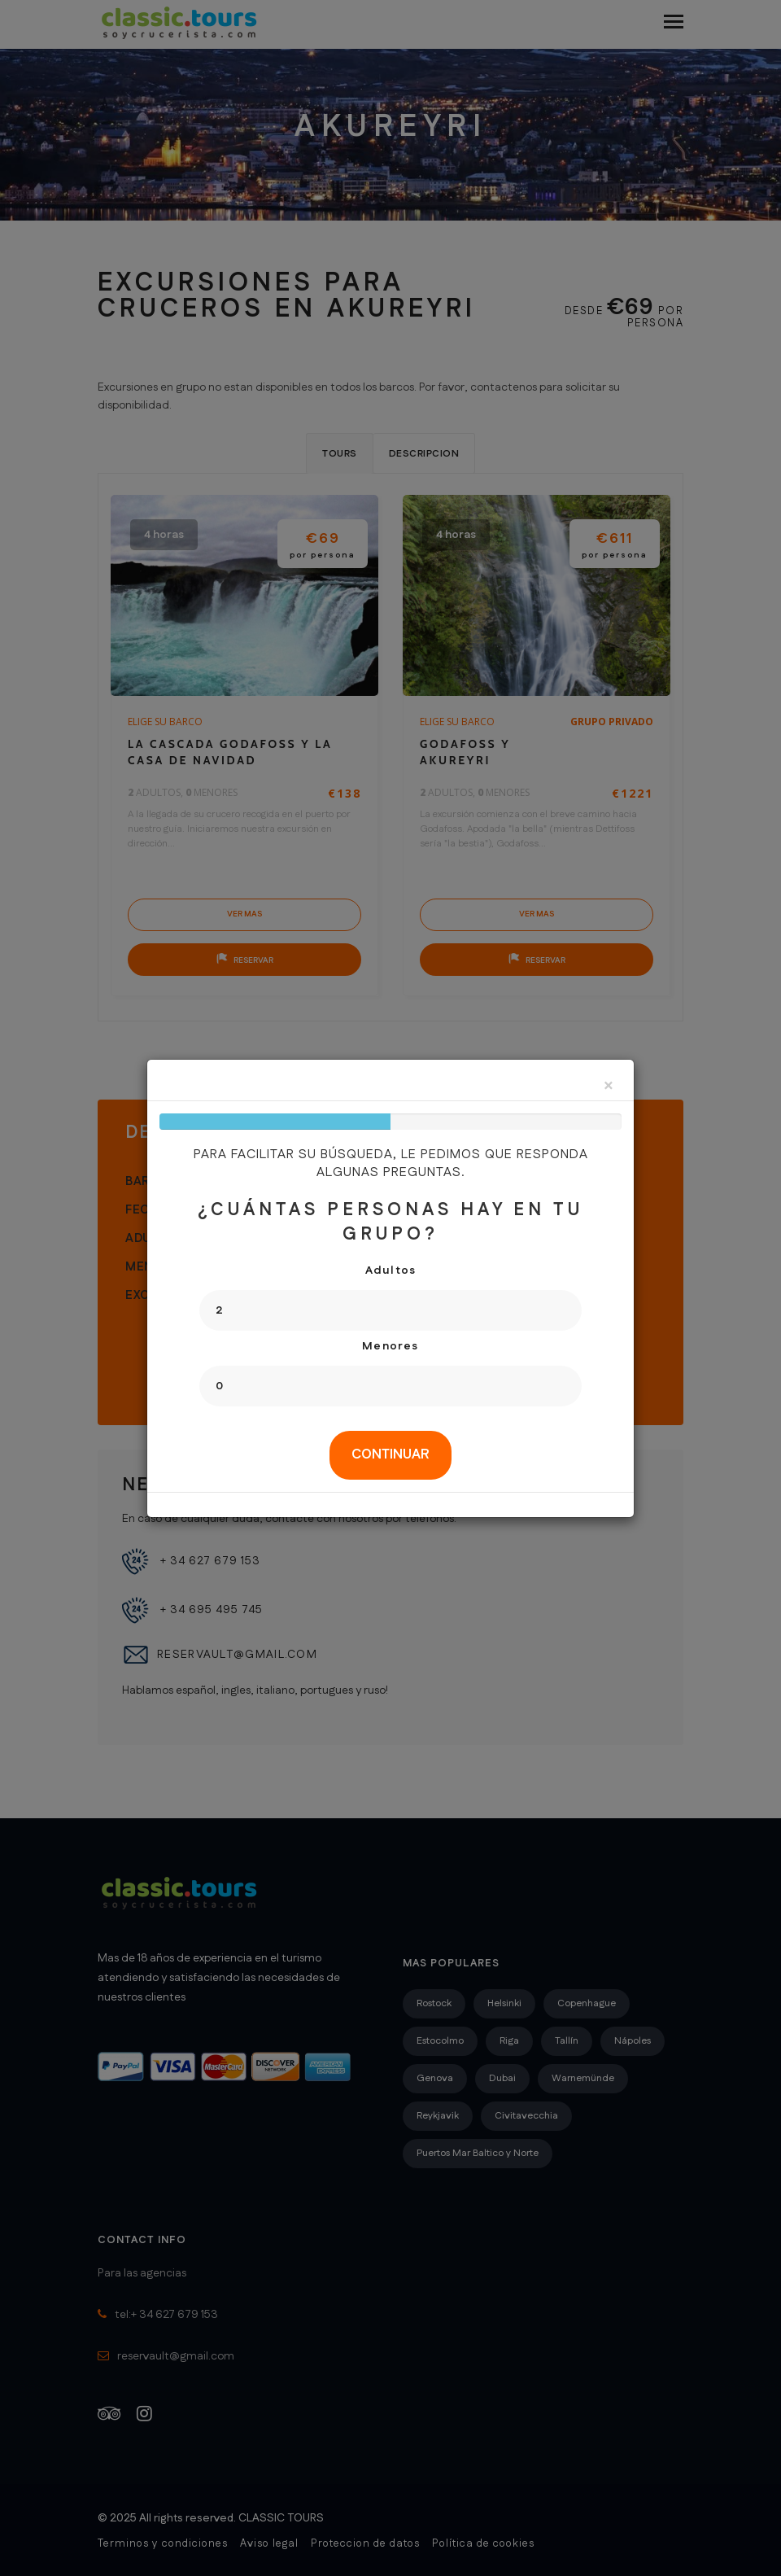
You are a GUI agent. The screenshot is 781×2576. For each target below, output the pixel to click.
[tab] (390, 1455)
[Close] (608, 1087)
